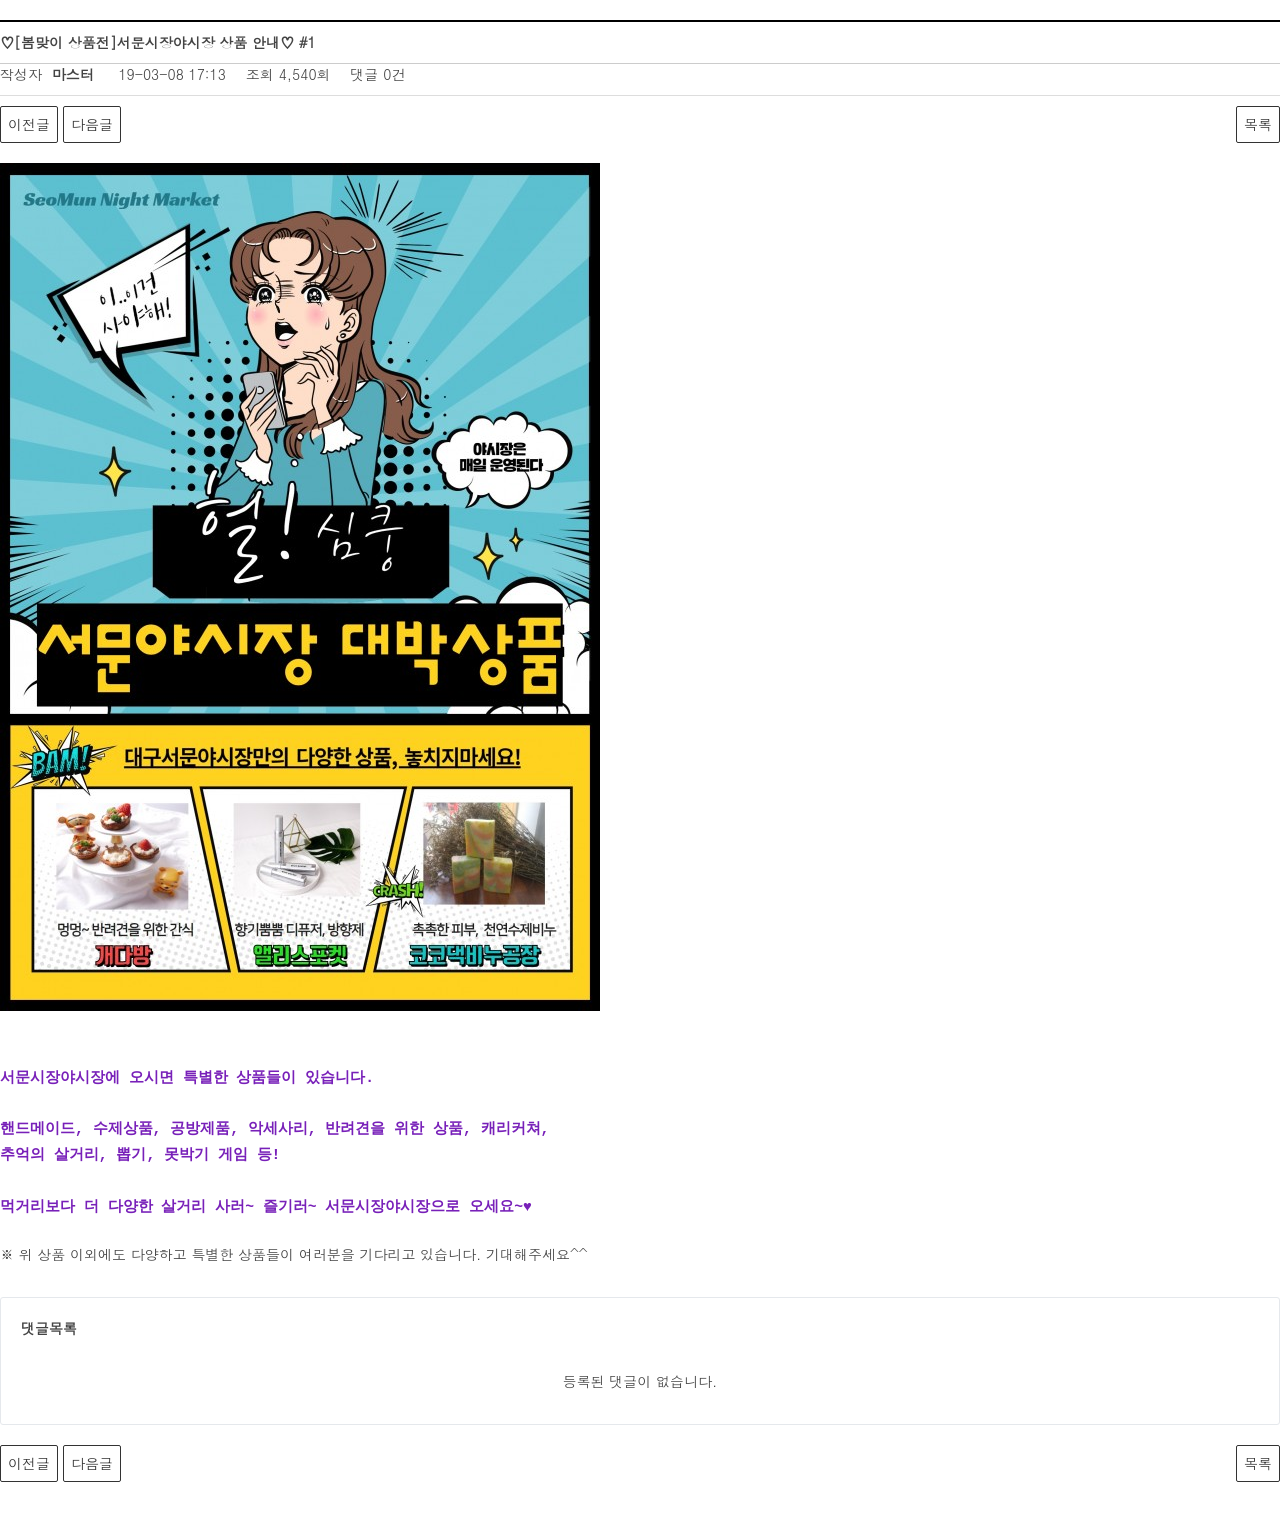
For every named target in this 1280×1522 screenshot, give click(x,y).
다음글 (92, 124)
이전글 (29, 124)
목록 (1258, 124)
